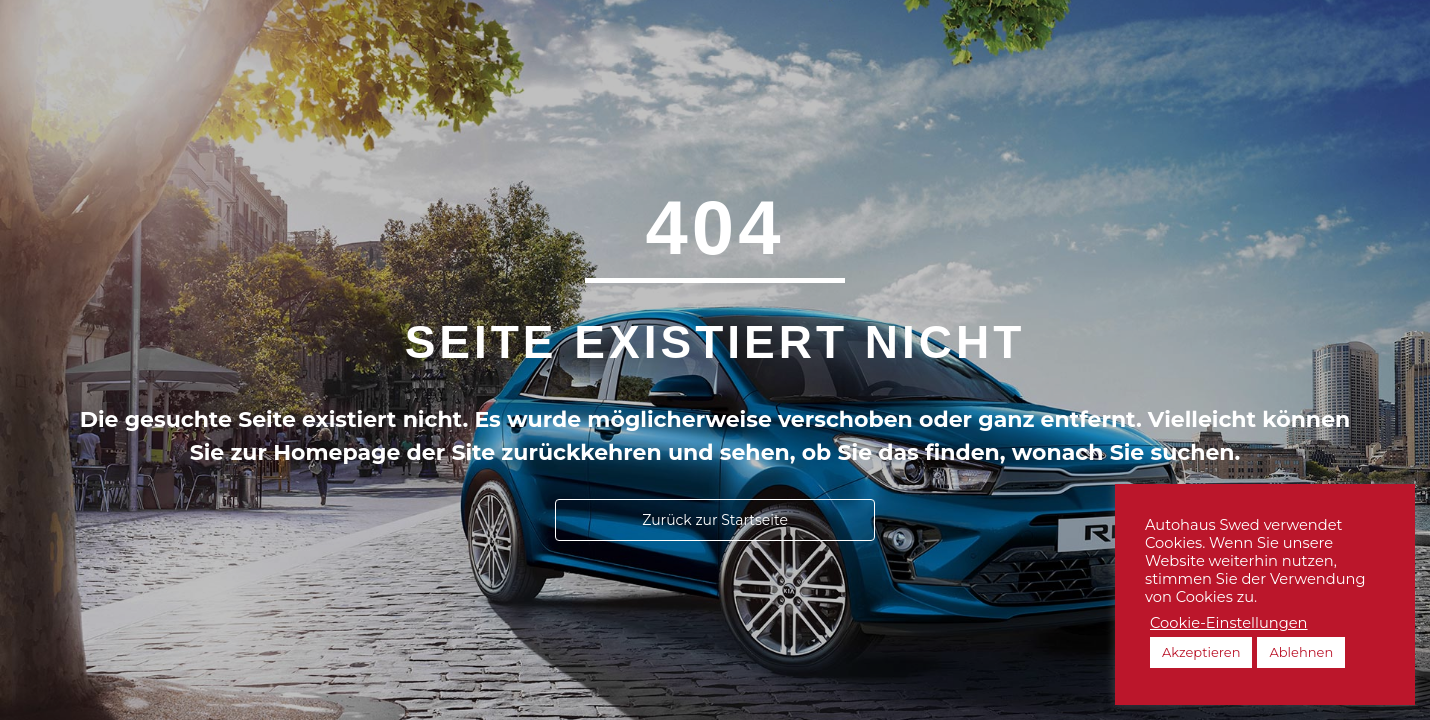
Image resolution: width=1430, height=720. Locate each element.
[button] (715, 520)
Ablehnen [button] (1301, 652)
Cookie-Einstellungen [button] (1229, 623)
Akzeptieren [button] (1201, 652)
